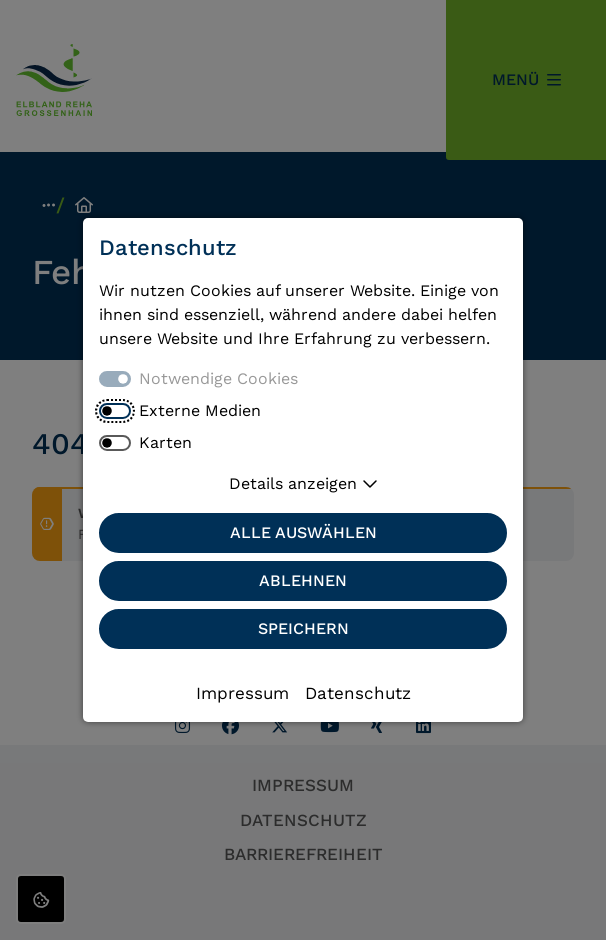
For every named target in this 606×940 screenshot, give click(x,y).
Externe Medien (200, 410)
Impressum (242, 693)
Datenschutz (358, 693)
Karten (165, 442)
